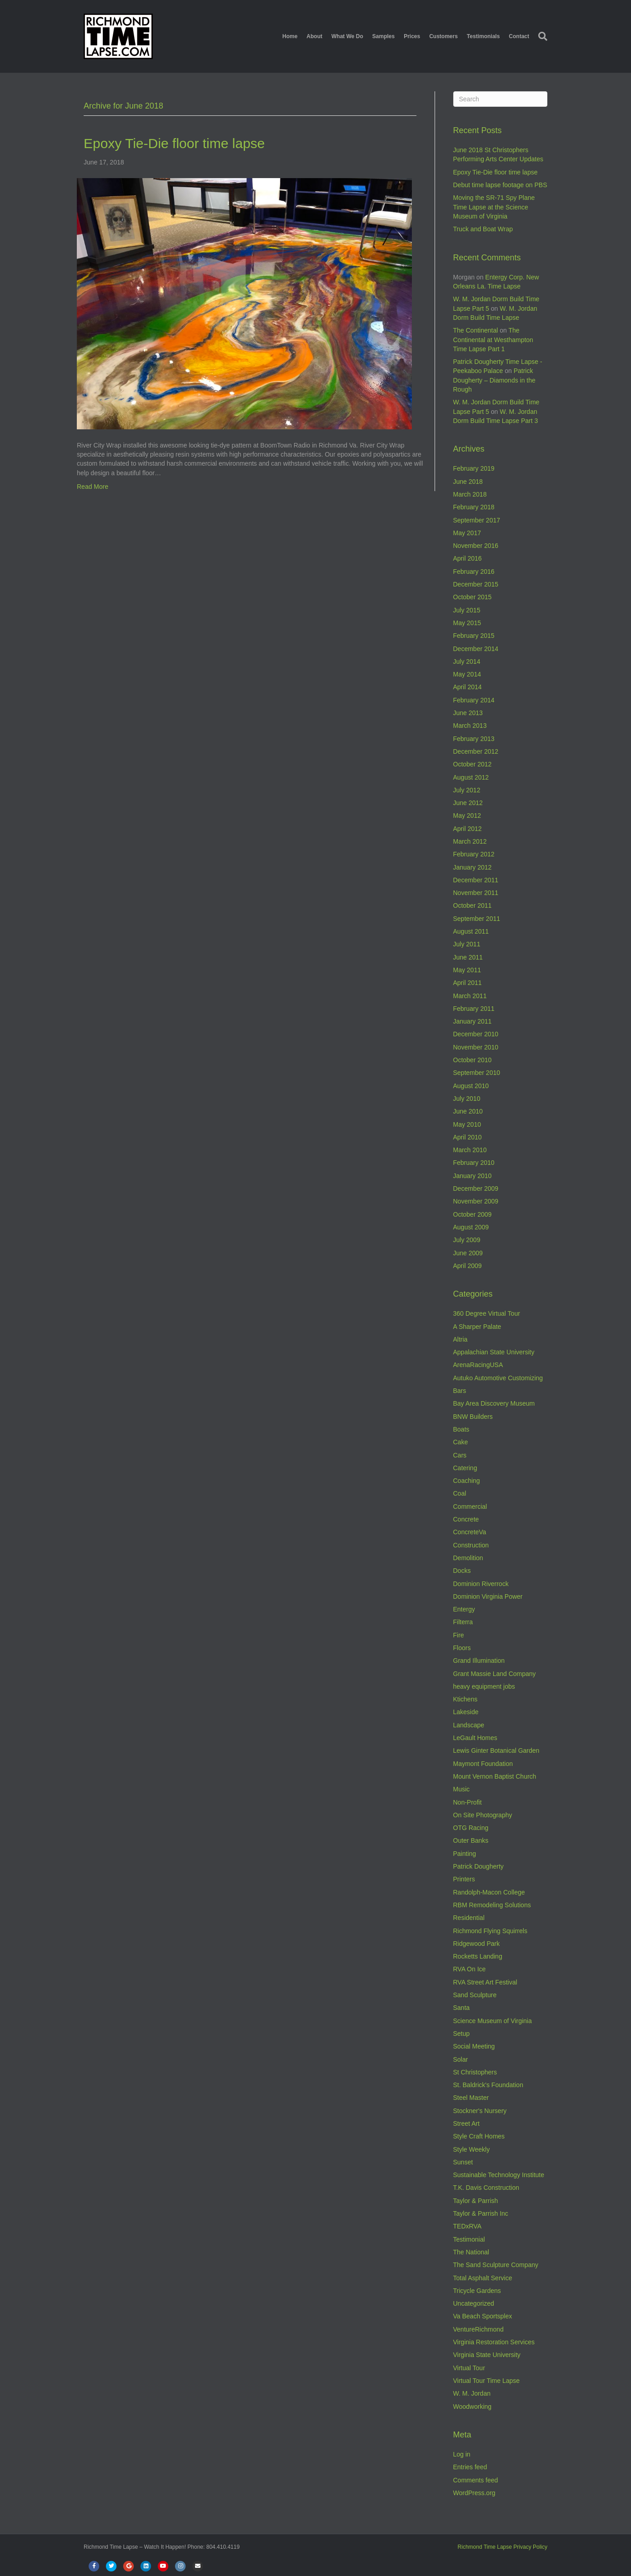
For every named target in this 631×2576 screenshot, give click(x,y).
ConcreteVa (469, 1532)
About (314, 36)
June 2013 (468, 712)
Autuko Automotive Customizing (498, 1378)
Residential (469, 1917)
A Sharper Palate (477, 1326)
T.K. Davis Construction (486, 2187)
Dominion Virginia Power (488, 1596)
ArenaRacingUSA (478, 1364)
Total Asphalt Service (482, 2278)
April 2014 (467, 687)
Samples (383, 36)
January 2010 (472, 1175)
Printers (464, 1879)
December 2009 (476, 1188)
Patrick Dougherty (478, 1866)
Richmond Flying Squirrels (490, 1930)
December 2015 (476, 584)
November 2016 (476, 545)
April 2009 (467, 1265)
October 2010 (472, 1060)
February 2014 (474, 700)
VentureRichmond (478, 2329)
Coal (459, 1493)
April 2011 (467, 982)
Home (289, 36)
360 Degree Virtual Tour (486, 1313)
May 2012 (467, 815)
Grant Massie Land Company (494, 1673)
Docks (462, 1570)
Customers (443, 36)
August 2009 (471, 1227)
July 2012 (467, 790)
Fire (458, 1635)
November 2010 (476, 1047)
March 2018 (470, 494)
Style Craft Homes (479, 2136)
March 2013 (470, 725)
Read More (92, 486)
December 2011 (476, 880)
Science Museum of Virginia (492, 2020)
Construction (471, 1545)
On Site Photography (482, 1815)
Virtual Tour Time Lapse (486, 2380)
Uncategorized (473, 2303)
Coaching (466, 1480)
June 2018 (468, 481)
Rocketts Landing (477, 1956)
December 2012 (476, 751)
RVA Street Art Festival (485, 1982)
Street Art (466, 2123)
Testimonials (483, 36)
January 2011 (472, 1021)
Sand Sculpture (475, 1995)
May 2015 (467, 623)
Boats (461, 1429)
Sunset (463, 2162)
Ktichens (465, 1699)
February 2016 (474, 571)
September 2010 (477, 1072)
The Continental (475, 330)
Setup (461, 2033)
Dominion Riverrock (481, 1583)
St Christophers (475, 2072)
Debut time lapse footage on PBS (500, 185)
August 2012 (471, 777)
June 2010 (468, 1111)
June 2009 (468, 1253)
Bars (459, 1390)
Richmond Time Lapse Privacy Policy (502, 2547)
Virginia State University (487, 2354)
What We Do (347, 36)
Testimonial (469, 2239)
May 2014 (467, 674)
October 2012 (472, 764)
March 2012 (470, 841)
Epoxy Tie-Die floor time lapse (174, 143)
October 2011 (472, 905)
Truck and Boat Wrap (483, 229)
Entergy (464, 1609)
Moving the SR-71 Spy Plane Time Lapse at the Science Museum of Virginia (494, 207)
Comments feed (475, 2480)
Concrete (466, 1519)
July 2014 (467, 661)
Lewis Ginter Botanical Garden (496, 1750)
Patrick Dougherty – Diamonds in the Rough (494, 380)
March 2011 (470, 996)
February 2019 (474, 468)
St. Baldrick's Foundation (488, 2085)
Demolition (468, 1558)
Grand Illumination (479, 1660)
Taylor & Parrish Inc (480, 2213)
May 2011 (467, 970)
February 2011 (474, 1008)
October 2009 (472, 1214)
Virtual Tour (469, 2368)
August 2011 (471, 931)
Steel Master (471, 2097)
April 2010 (467, 1137)
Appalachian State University (494, 1352)
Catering (465, 1468)
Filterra (463, 1622)
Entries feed (470, 2467)
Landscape (469, 1725)
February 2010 (474, 1162)
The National (471, 2252)
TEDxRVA (467, 2226)
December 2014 (476, 648)
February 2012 (474, 854)
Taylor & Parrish (475, 2200)
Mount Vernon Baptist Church (494, 1776)
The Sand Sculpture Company (496, 2264)
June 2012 (468, 802)
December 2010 (476, 1034)
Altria (460, 1339)
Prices (412, 36)
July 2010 (467, 1098)
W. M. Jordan (472, 2393)
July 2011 (467, 944)
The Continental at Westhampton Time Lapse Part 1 (493, 340)
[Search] (540, 36)
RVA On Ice (469, 1969)
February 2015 (474, 635)
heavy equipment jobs (484, 1686)
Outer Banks (471, 1840)
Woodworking (472, 2406)
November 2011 (476, 892)
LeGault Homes (475, 1737)
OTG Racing (471, 1827)
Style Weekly (471, 2149)
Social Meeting (474, 2046)
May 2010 (467, 1124)
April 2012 (467, 828)
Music (461, 1789)
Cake (460, 1442)
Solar (460, 2059)
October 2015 (472, 597)
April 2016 (467, 558)
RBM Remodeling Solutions (492, 1905)
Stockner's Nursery (480, 2110)
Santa (461, 2007)
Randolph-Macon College (489, 1892)
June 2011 (468, 957)
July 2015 (467, 610)
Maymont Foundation (483, 1763)
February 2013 (474, 738)
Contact (519, 36)
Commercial (470, 1506)
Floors (462, 1647)
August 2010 (471, 1085)
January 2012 (472, 867)
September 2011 (477, 918)
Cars (460, 1455)
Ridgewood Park (476, 1943)
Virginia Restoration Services (494, 2342)
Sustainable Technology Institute (499, 2174)
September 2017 (477, 520)
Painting (464, 1853)
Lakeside (466, 1712)
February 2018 (474, 507)
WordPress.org (474, 2492)
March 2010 (470, 1150)
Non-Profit (467, 1802)
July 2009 (467, 1239)
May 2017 (467, 533)
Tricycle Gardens (477, 2290)
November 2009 (476, 1201)
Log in (462, 2454)
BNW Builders (473, 1416)
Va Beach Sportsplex (482, 2316)
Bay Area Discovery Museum (494, 1403)
